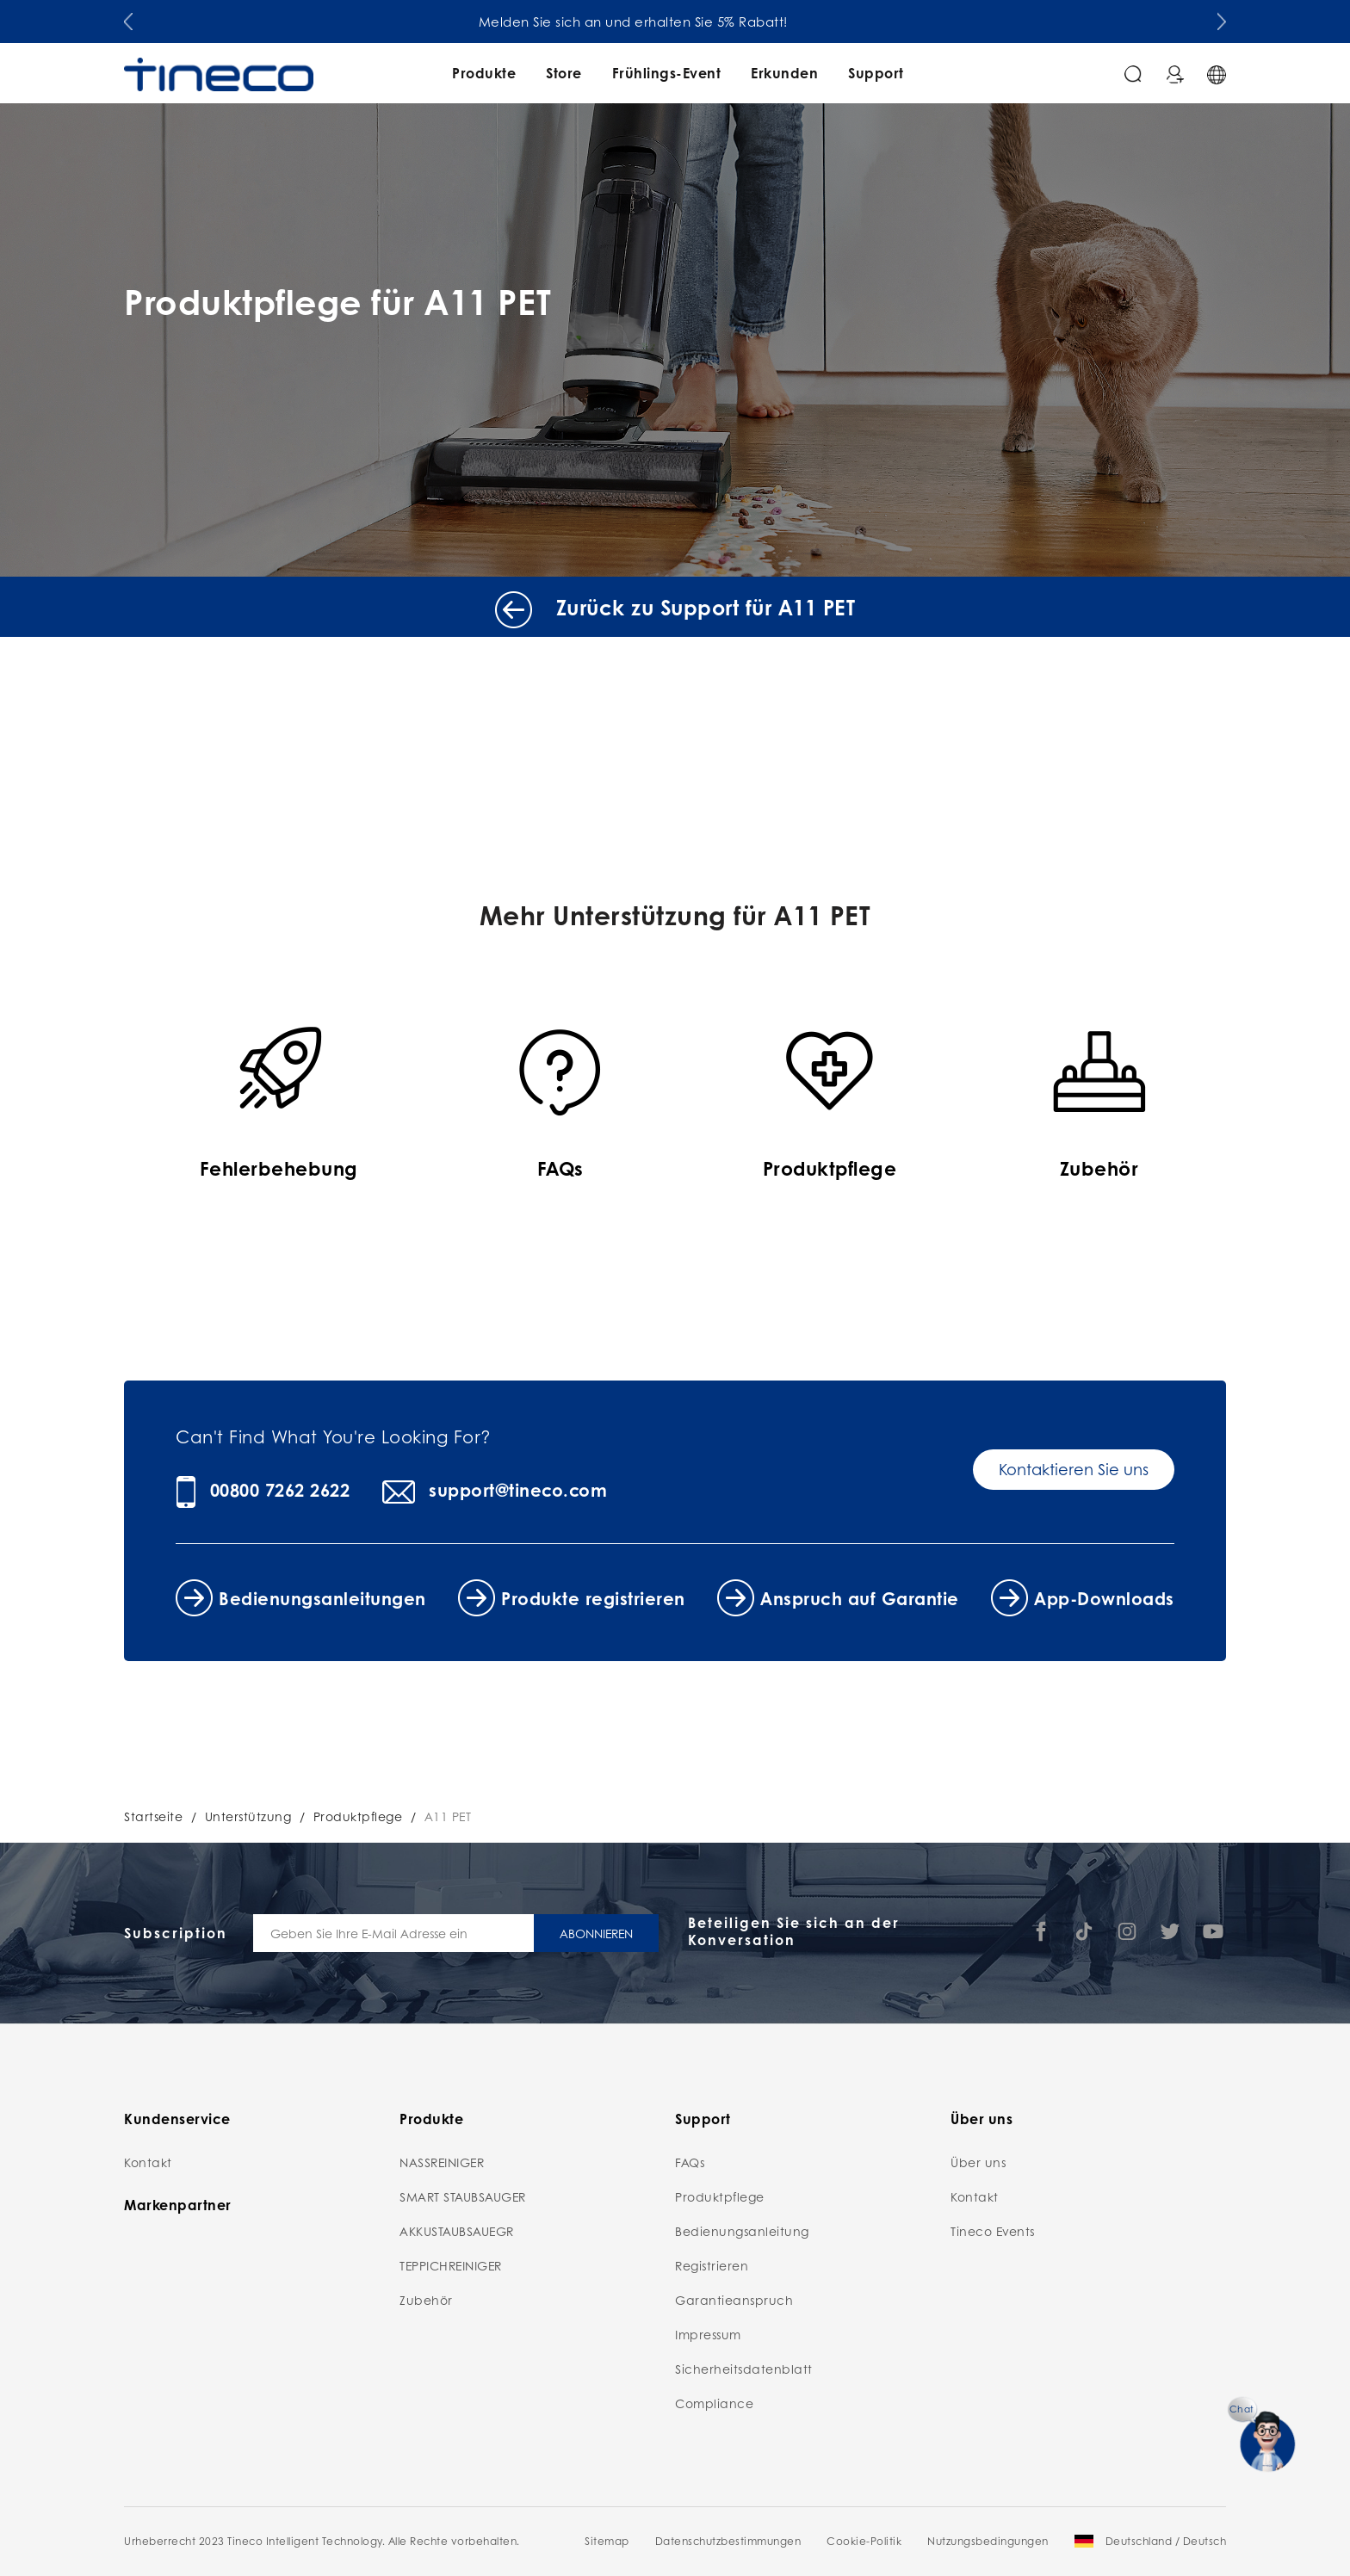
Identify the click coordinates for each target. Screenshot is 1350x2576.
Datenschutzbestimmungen (728, 2541)
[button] (128, 18)
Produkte (484, 73)
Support (876, 73)
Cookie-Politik (864, 2541)
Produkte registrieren (593, 1598)
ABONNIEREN (596, 1933)
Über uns (978, 2162)
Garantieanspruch (734, 2299)
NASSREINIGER (441, 2162)
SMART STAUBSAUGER (462, 2196)
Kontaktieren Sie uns (1074, 1469)
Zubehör (426, 2299)
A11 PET (448, 1816)
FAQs (689, 2162)
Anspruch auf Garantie (859, 1598)
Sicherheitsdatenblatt (744, 2368)
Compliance (714, 2403)
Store (564, 73)
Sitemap (607, 2541)
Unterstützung (248, 1816)
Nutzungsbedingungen (988, 2541)
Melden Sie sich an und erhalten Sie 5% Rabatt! (675, 21)
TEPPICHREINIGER (450, 2265)
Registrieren (711, 2265)
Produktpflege (358, 1816)
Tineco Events (993, 2230)
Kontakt (148, 2162)
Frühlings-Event (666, 73)
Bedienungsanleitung (742, 2230)
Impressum (708, 2334)
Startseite (153, 1816)
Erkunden (784, 73)
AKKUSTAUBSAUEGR (456, 2230)
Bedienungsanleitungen (322, 1598)
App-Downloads (1104, 1598)
